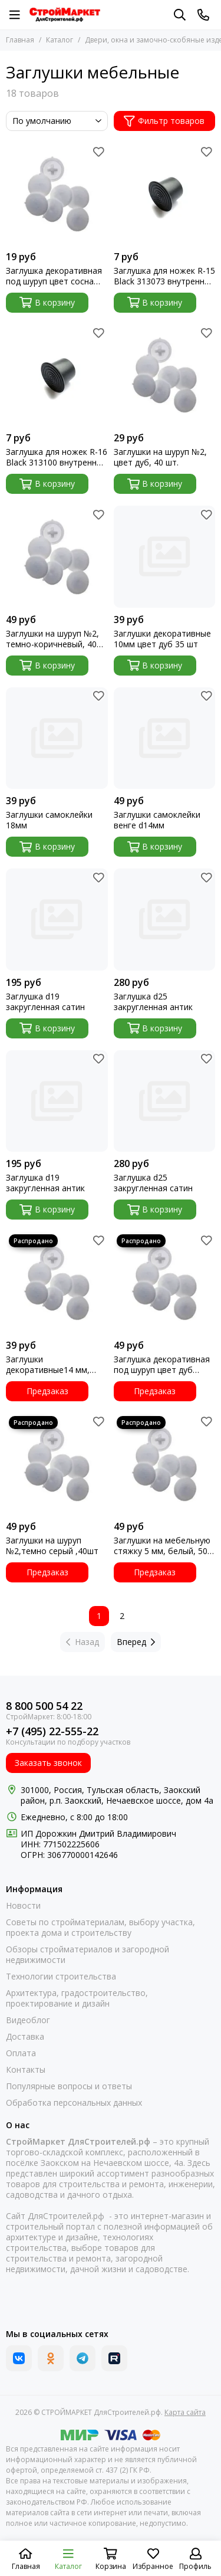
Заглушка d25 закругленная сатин (153, 1183)
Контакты (25, 2069)
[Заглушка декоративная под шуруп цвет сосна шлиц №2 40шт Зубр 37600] (57, 194)
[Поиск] (180, 15)
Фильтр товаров (164, 120)
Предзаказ (47, 1391)
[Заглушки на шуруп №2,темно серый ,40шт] (57, 1464)
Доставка (25, 2036)
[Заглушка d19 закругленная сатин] (57, 920)
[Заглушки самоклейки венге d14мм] (165, 738)
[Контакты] (203, 15)
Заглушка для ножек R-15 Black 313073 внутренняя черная (164, 276)
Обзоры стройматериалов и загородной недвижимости (87, 1954)
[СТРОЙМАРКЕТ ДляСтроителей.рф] (64, 15)
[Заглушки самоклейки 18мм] (57, 738)
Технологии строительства (61, 1976)
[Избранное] (99, 151)
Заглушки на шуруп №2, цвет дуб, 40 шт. (160, 457)
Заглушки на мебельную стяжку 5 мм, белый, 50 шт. (162, 1545)
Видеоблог (28, 2020)
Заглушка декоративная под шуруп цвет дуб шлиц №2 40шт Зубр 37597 (162, 1364)
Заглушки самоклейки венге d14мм (157, 820)
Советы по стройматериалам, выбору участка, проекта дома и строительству (100, 1927)
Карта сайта (185, 2412)
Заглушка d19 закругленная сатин (45, 1001)
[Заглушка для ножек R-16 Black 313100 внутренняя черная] (57, 376)
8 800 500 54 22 (44, 1706)
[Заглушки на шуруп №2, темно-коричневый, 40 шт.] (57, 557)
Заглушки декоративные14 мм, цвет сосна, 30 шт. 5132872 (48, 1364)
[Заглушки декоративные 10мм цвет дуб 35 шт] (165, 557)
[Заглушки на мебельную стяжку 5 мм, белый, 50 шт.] (165, 1464)
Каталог (59, 40)
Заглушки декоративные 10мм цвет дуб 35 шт (162, 639)
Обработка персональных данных (74, 2102)
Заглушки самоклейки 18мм (49, 820)
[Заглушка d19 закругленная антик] (57, 1101)
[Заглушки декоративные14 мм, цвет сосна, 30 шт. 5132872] (57, 1282)
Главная (20, 40)
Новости (23, 1905)
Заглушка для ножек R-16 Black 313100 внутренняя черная (56, 457)
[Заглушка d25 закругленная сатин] (165, 1101)
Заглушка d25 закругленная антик (153, 1001)
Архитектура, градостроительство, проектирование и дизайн (77, 1998)
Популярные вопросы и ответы (69, 2086)
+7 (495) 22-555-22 (52, 1731)
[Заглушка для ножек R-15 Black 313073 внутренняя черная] (165, 194)
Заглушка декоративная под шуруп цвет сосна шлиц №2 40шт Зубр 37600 (54, 276)
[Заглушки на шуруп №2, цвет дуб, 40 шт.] (165, 376)
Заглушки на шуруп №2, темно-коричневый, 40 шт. (52, 639)
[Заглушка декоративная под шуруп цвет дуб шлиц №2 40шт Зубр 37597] (165, 1282)
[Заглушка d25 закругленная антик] (165, 920)
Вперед (136, 1641)
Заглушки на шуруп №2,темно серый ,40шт (52, 1545)
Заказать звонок (48, 1762)
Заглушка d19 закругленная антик (45, 1183)
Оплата (21, 2053)
